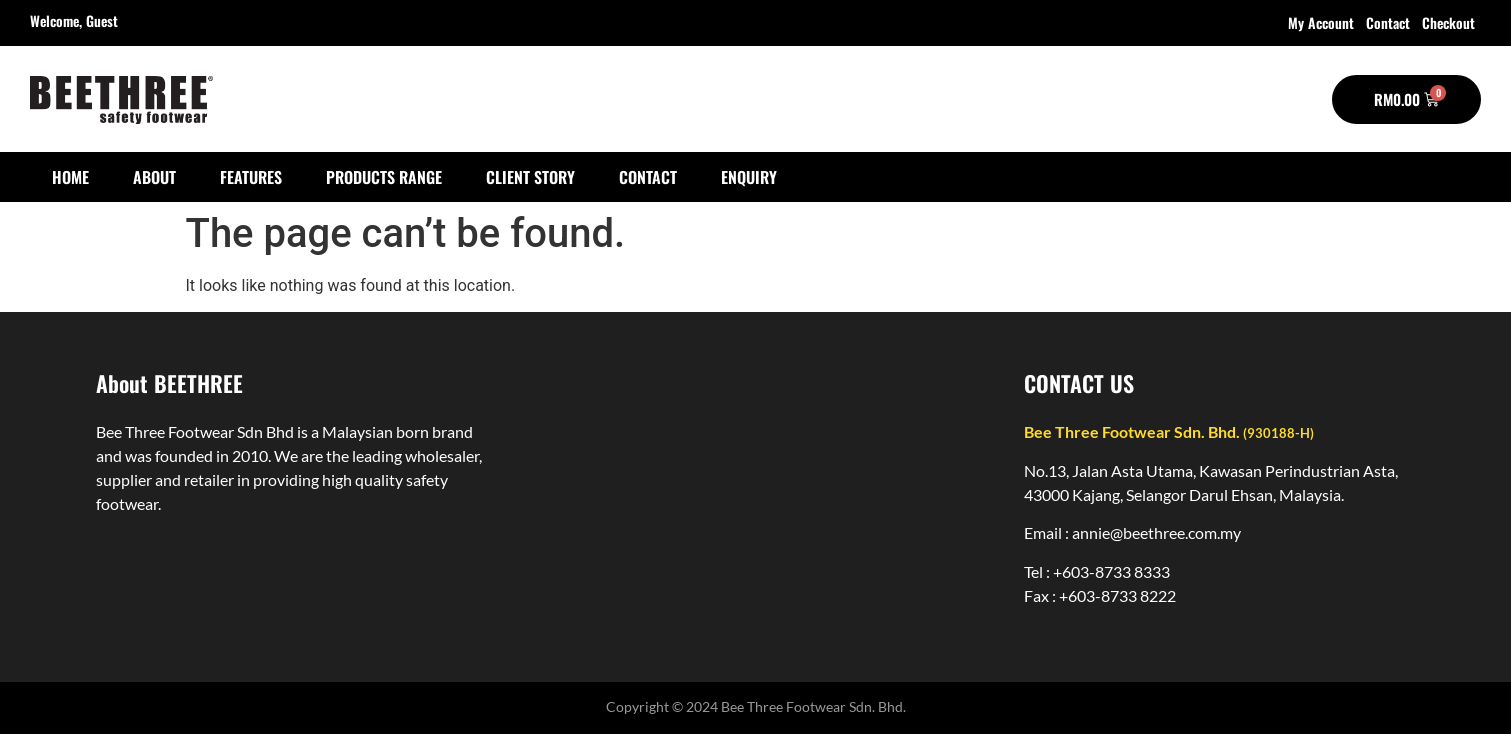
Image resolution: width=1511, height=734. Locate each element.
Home (70, 177)
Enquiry (749, 177)
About (154, 177)
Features (251, 177)
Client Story (530, 177)
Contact (1388, 22)
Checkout (1448, 22)
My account (1321, 22)
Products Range (384, 177)
